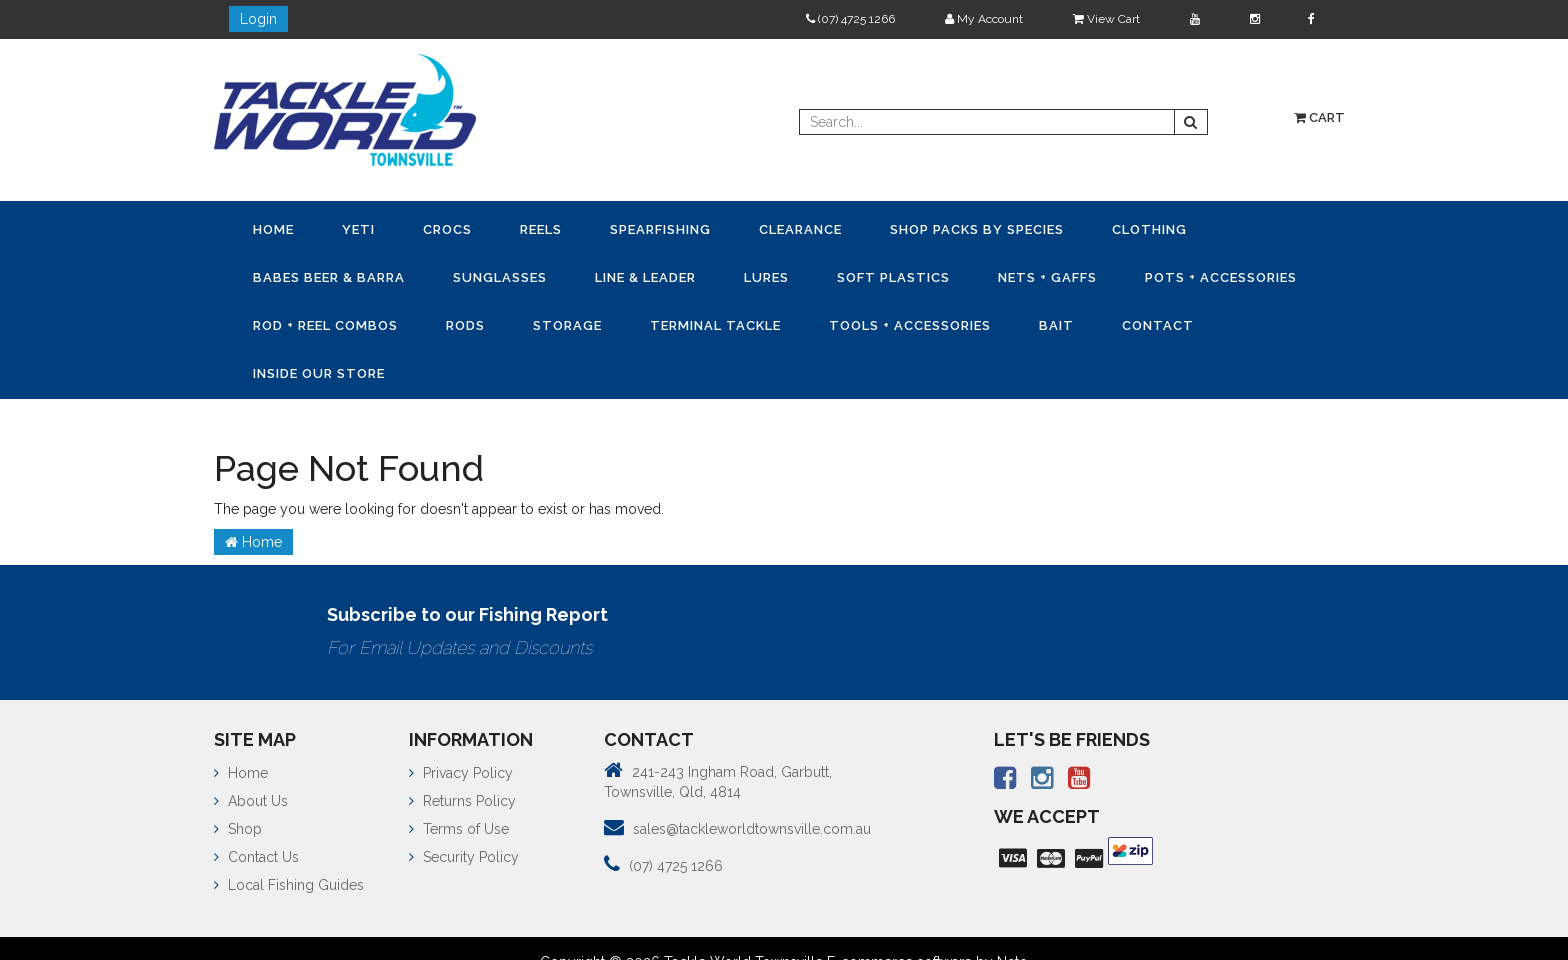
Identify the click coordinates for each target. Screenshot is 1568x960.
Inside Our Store (319, 373)
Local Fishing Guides (289, 885)
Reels (541, 229)
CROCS (447, 229)
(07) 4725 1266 (850, 19)
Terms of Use (459, 829)
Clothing (1149, 229)
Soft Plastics (893, 277)
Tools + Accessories (910, 325)
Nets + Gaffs (1047, 277)
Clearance (800, 229)
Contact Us (256, 857)
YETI (358, 229)
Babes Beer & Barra (329, 277)
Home (273, 229)
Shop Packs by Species (977, 229)
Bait (1056, 325)
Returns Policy (462, 801)
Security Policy (464, 857)
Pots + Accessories (1221, 277)
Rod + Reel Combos (325, 325)
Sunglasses (500, 277)
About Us (251, 801)
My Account (984, 19)
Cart (1319, 117)
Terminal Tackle (715, 325)
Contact (1158, 325)
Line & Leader (645, 277)
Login (258, 19)
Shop (238, 829)
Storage (567, 325)
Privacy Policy (461, 773)
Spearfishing (660, 229)
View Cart (1106, 19)
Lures (766, 277)
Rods (465, 325)
